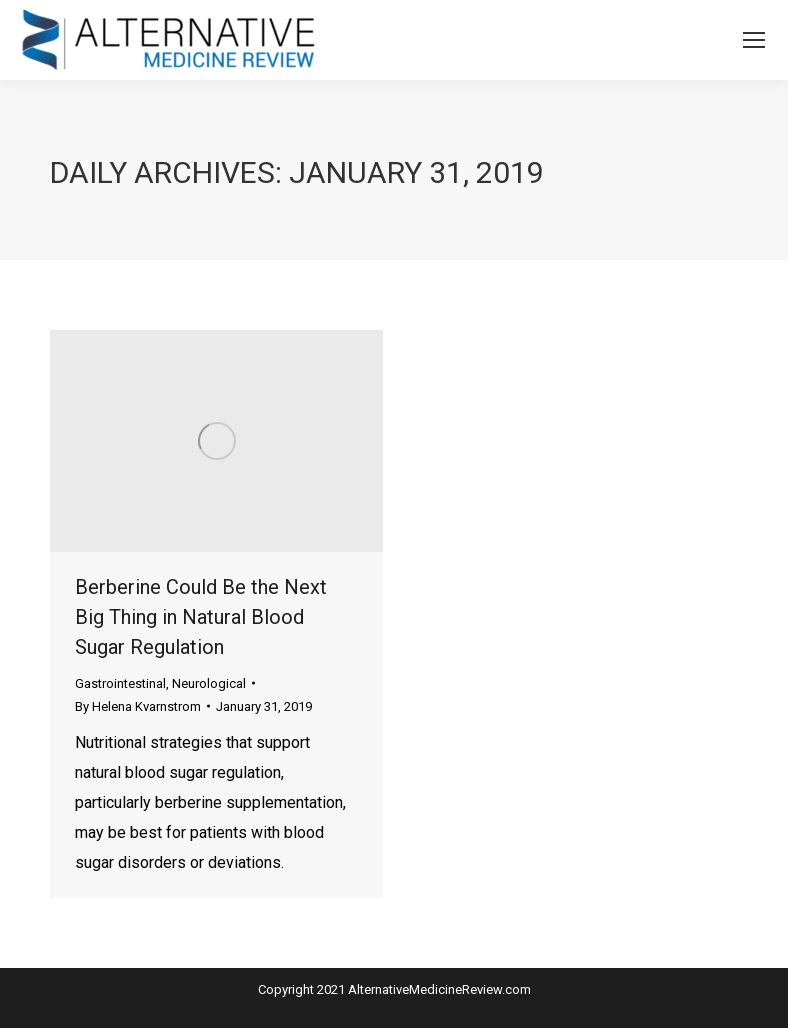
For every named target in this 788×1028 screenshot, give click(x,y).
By (138, 706)
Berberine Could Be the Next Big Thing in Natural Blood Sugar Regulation (201, 617)
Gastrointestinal (120, 683)
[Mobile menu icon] (754, 40)
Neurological (209, 683)
